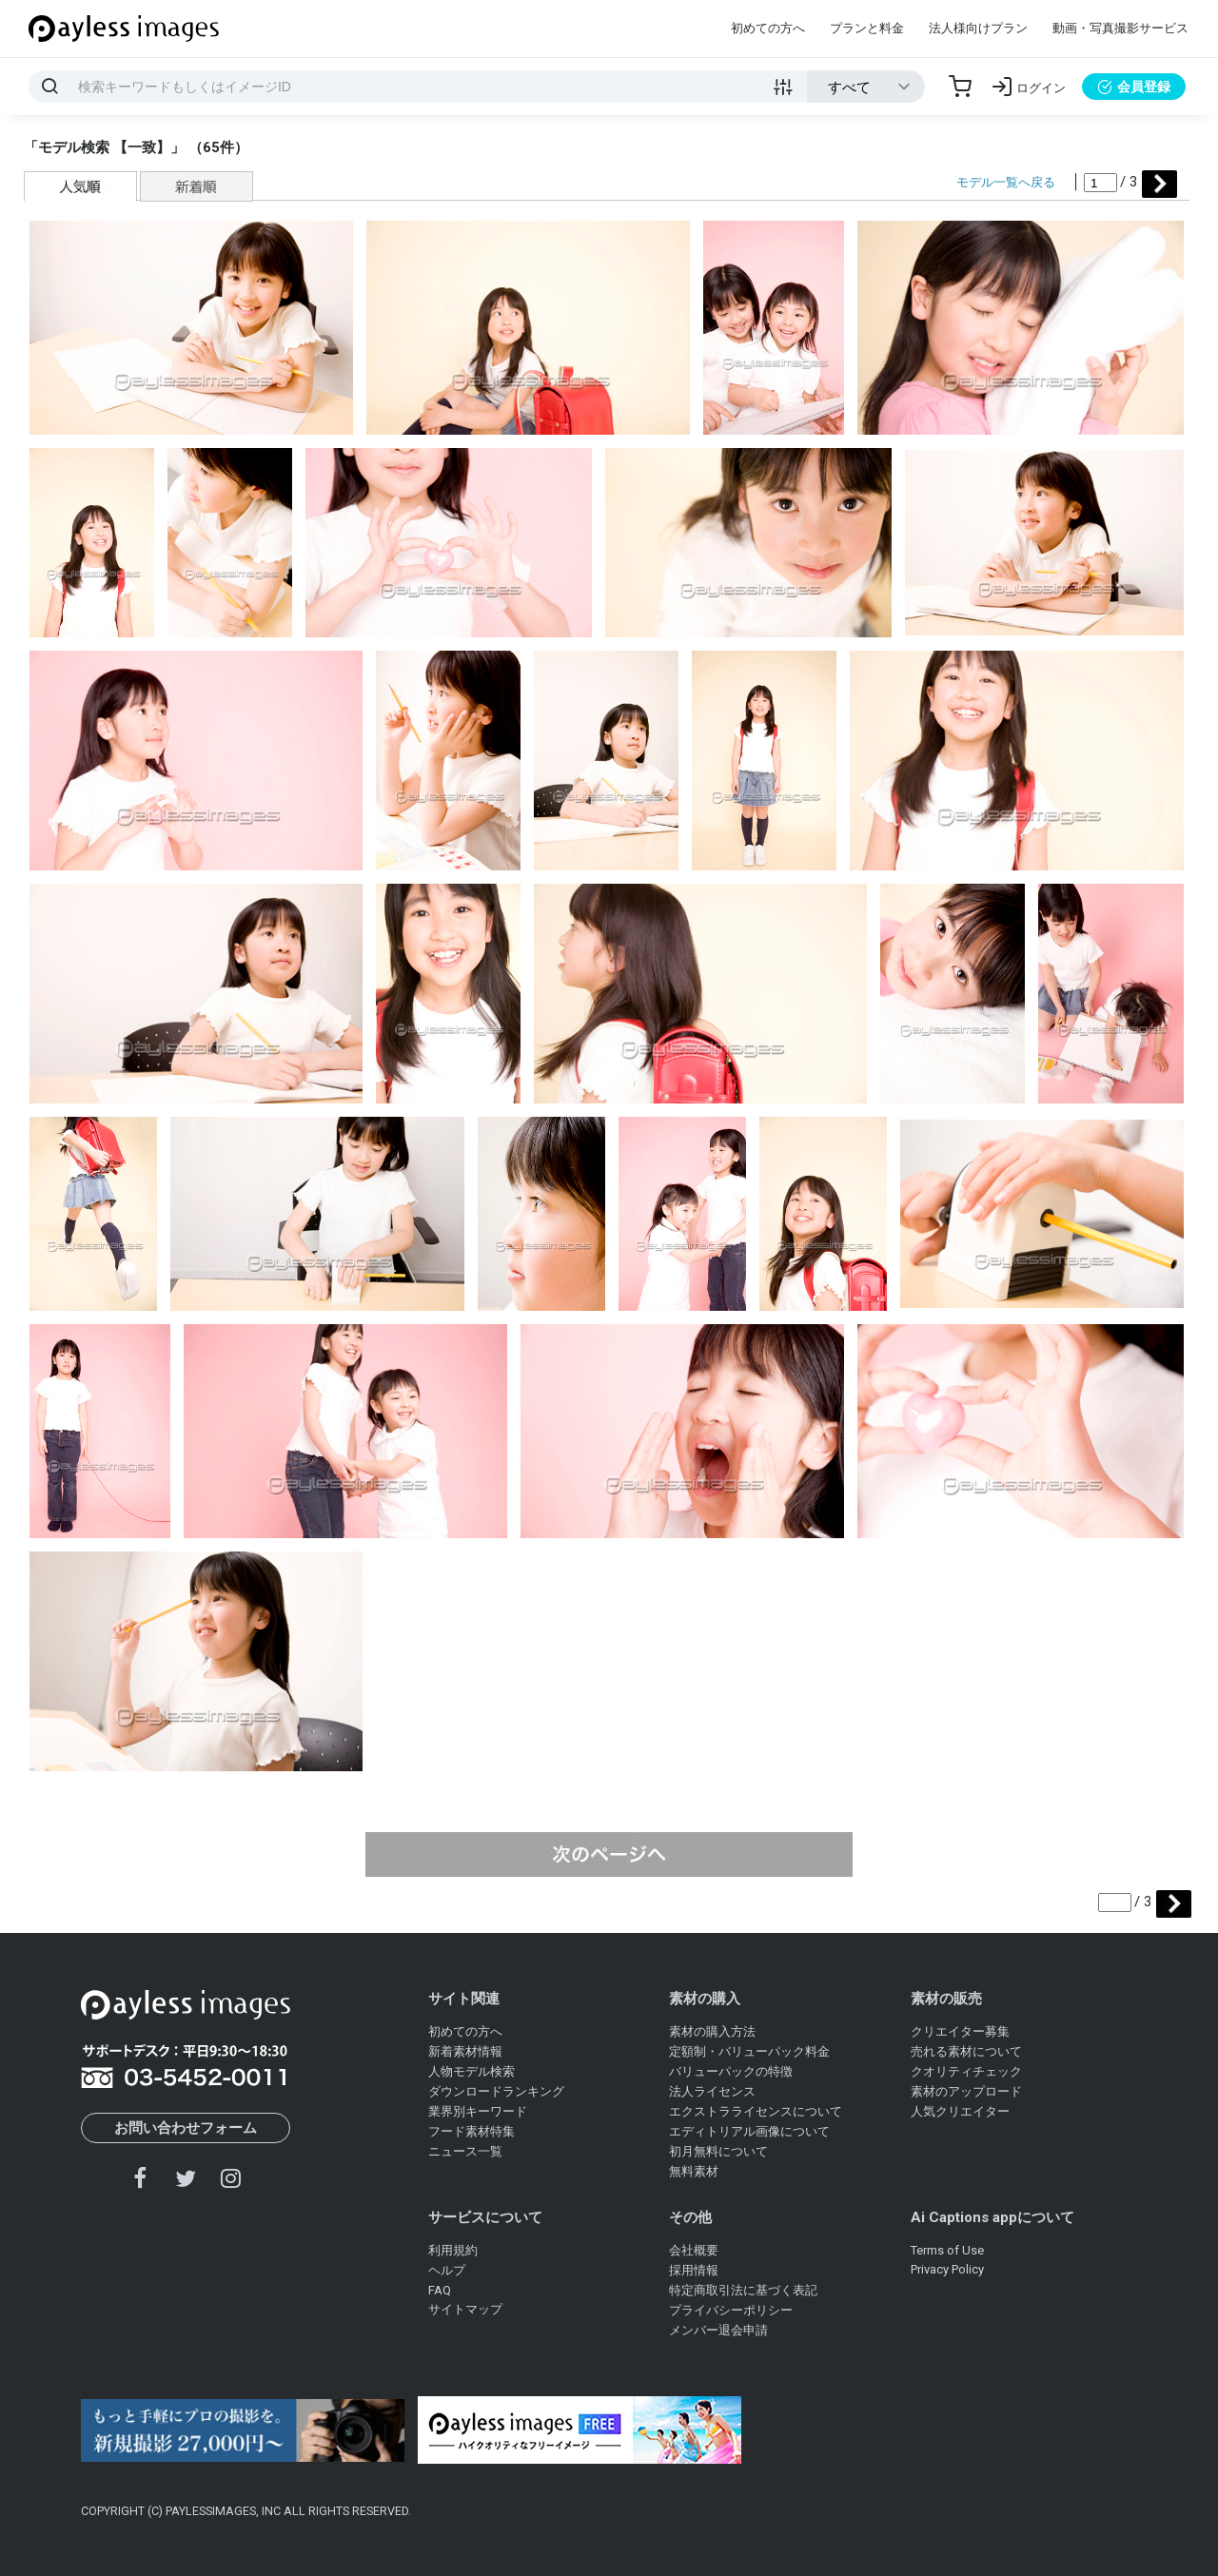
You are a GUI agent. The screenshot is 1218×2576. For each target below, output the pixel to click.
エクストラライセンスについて (755, 2111)
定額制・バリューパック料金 (749, 2051)
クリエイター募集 (960, 2031)
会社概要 (693, 2250)
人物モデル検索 (471, 2071)
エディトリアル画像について (749, 2131)
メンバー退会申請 (718, 2330)
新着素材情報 (465, 2051)
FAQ (439, 2290)
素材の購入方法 (712, 2031)
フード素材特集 (471, 2131)
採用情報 (693, 2270)
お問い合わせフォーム (185, 2128)
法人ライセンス (712, 2091)
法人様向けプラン (978, 28)
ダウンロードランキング (496, 2091)
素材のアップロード (966, 2091)
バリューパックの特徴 (731, 2071)
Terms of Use (947, 2250)
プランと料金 (867, 28)
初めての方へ (768, 28)
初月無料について (718, 2151)
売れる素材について (966, 2051)
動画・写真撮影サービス (1120, 28)
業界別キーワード (477, 2111)
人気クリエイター (960, 2111)
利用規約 (453, 2250)
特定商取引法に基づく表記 (743, 2290)
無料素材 (693, 2171)
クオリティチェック (966, 2071)
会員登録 (1133, 86)
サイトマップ (465, 2309)
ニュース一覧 (465, 2151)
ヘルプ (446, 2270)
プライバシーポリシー (731, 2310)
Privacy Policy (947, 2269)
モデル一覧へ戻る (1005, 182)
